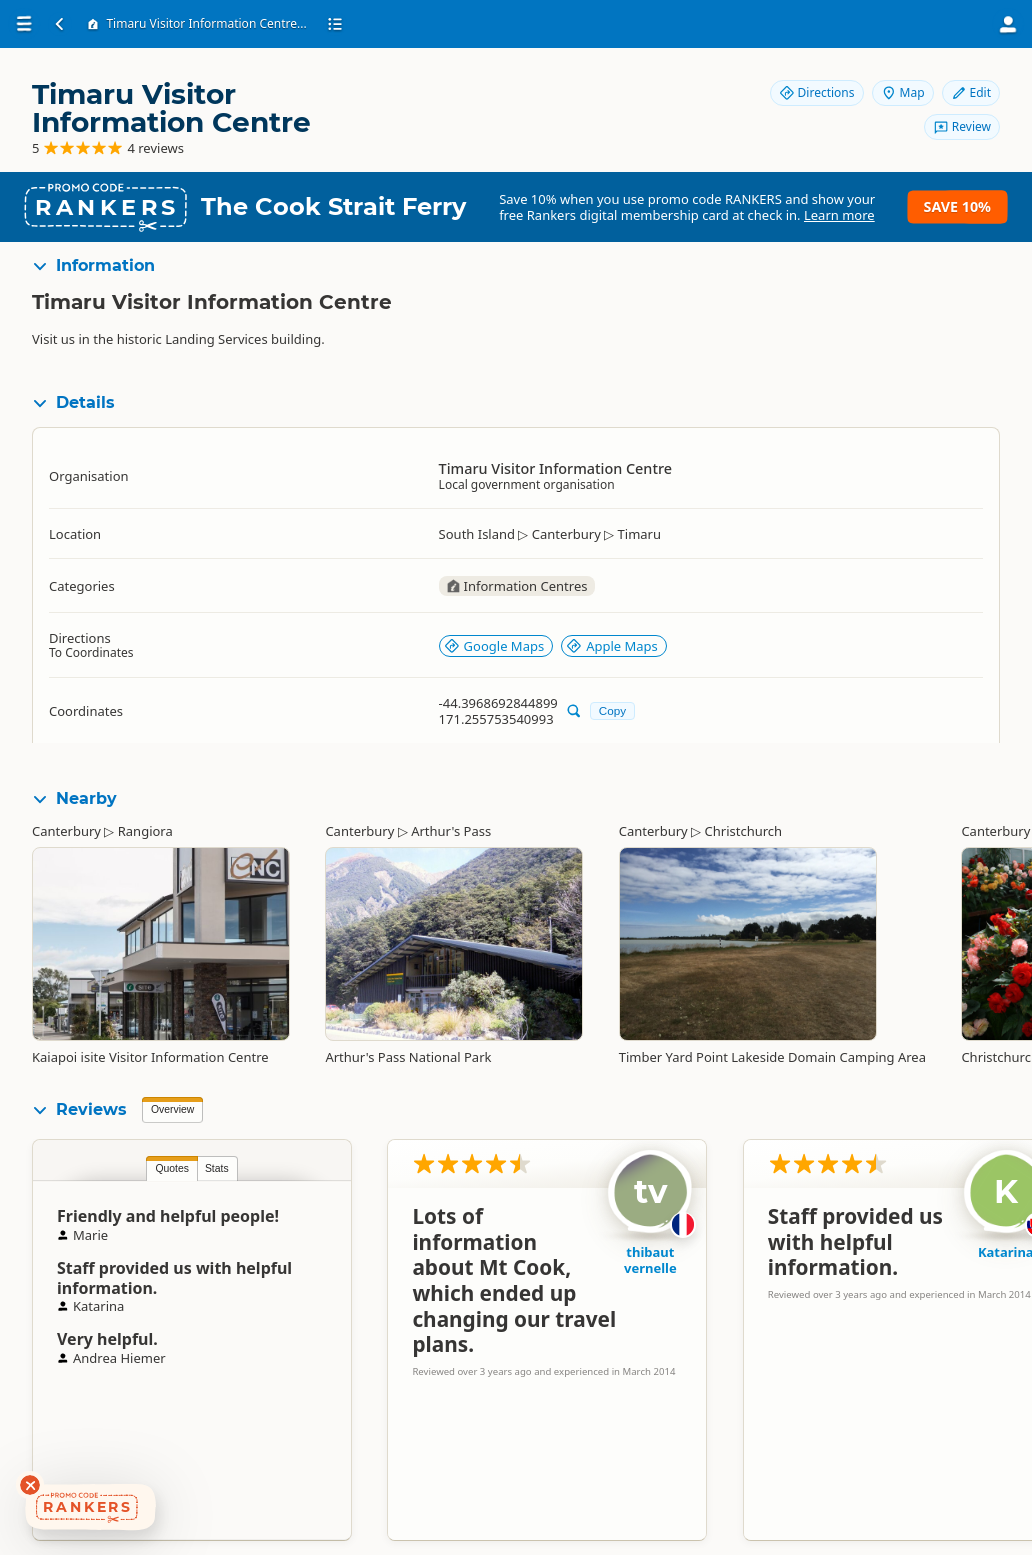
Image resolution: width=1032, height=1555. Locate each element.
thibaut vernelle (650, 1260)
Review (962, 126)
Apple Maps (612, 646)
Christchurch (744, 831)
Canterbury (66, 831)
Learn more (839, 215)
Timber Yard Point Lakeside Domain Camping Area (772, 1057)
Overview (172, 1109)
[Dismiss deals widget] (30, 1485)
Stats (217, 1168)
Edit (971, 92)
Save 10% (957, 206)
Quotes (172, 1168)
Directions (817, 92)
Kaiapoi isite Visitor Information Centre (150, 1057)
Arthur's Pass (451, 831)
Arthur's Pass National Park (408, 1057)
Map (903, 92)
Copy (612, 710)
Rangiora (145, 831)
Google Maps (494, 646)
